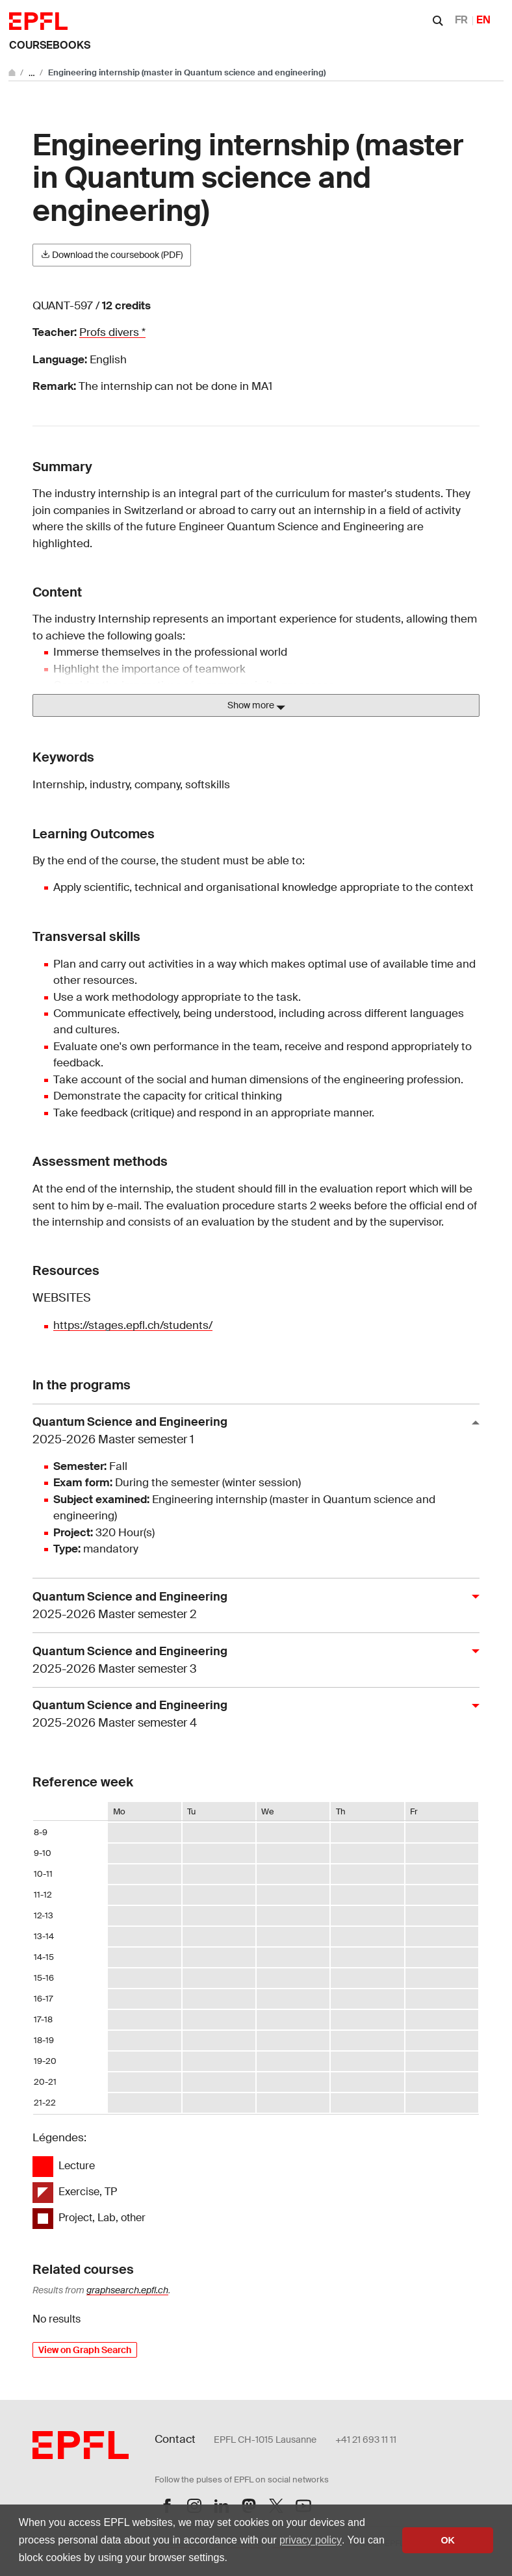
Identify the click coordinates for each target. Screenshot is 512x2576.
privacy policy (310, 2539)
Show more (256, 705)
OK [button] (448, 2540)
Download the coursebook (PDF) (112, 255)
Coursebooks (49, 45)
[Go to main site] (13, 72)
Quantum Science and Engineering (250, 1431)
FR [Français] (461, 20)
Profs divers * (112, 332)
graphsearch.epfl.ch (127, 2290)
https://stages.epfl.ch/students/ (132, 1325)
